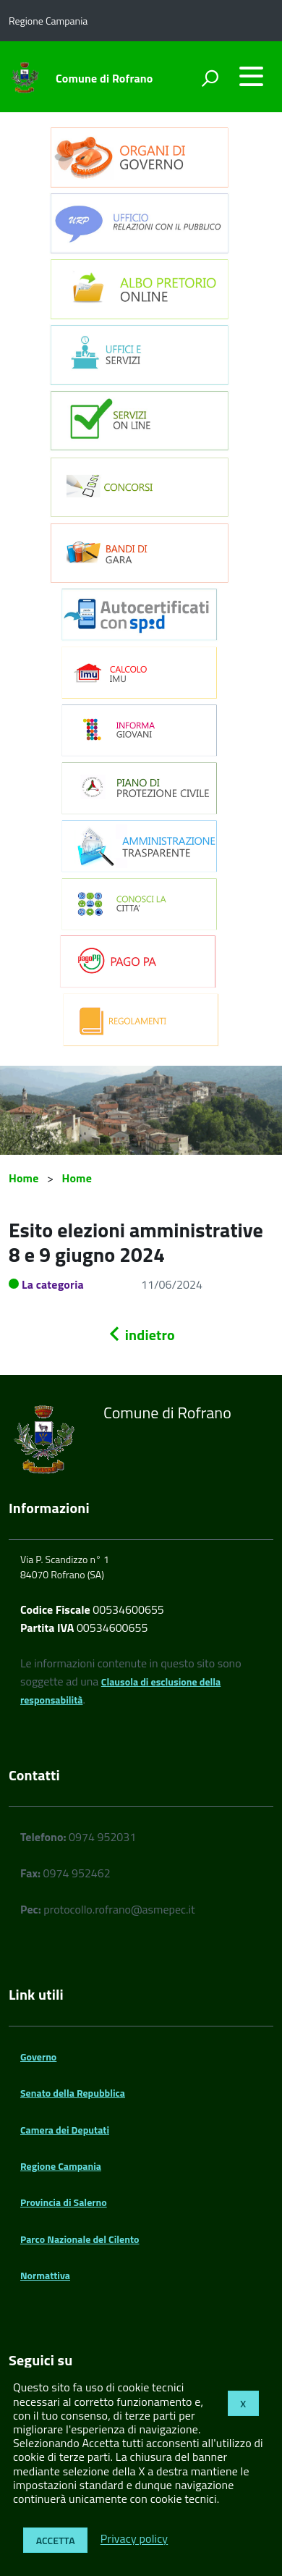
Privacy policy (134, 2539)
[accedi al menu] (250, 76)
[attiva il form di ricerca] (209, 78)
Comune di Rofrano (104, 78)
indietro (141, 1334)
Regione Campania (60, 2165)
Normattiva (45, 2275)
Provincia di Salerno (63, 2202)
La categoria (53, 1284)
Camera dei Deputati (64, 2129)
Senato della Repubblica (72, 2092)
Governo (38, 2056)
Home (23, 1178)
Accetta (55, 2540)
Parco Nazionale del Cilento (80, 2239)
